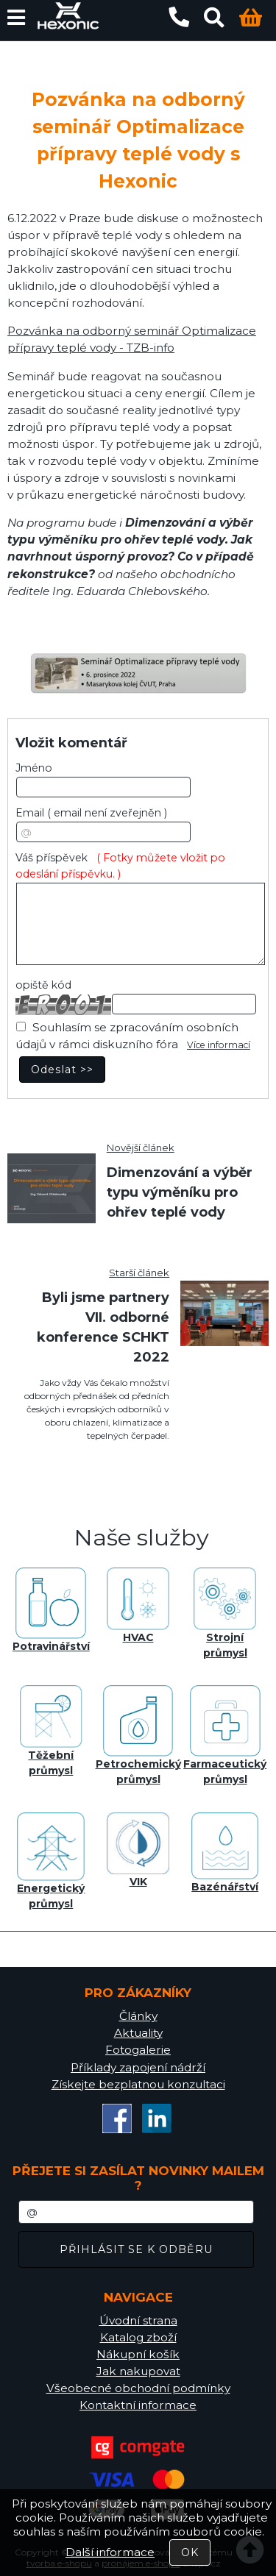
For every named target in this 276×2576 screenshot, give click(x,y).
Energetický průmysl (51, 1861)
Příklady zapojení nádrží (138, 2067)
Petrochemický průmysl (138, 1735)
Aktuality (138, 2033)
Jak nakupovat (138, 2371)
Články (138, 2016)
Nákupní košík (138, 2354)
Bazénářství (224, 1852)
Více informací (218, 1044)
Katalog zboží (138, 2337)
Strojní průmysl (225, 1613)
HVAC (138, 1606)
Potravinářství (51, 1610)
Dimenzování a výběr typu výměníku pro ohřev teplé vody (179, 1192)
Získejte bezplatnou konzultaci (138, 2084)
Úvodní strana (138, 2320)
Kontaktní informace (138, 2405)
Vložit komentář (71, 743)
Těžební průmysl (51, 1731)
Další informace (110, 2552)
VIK (138, 1850)
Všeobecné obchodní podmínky (138, 2388)
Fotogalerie (138, 2050)
